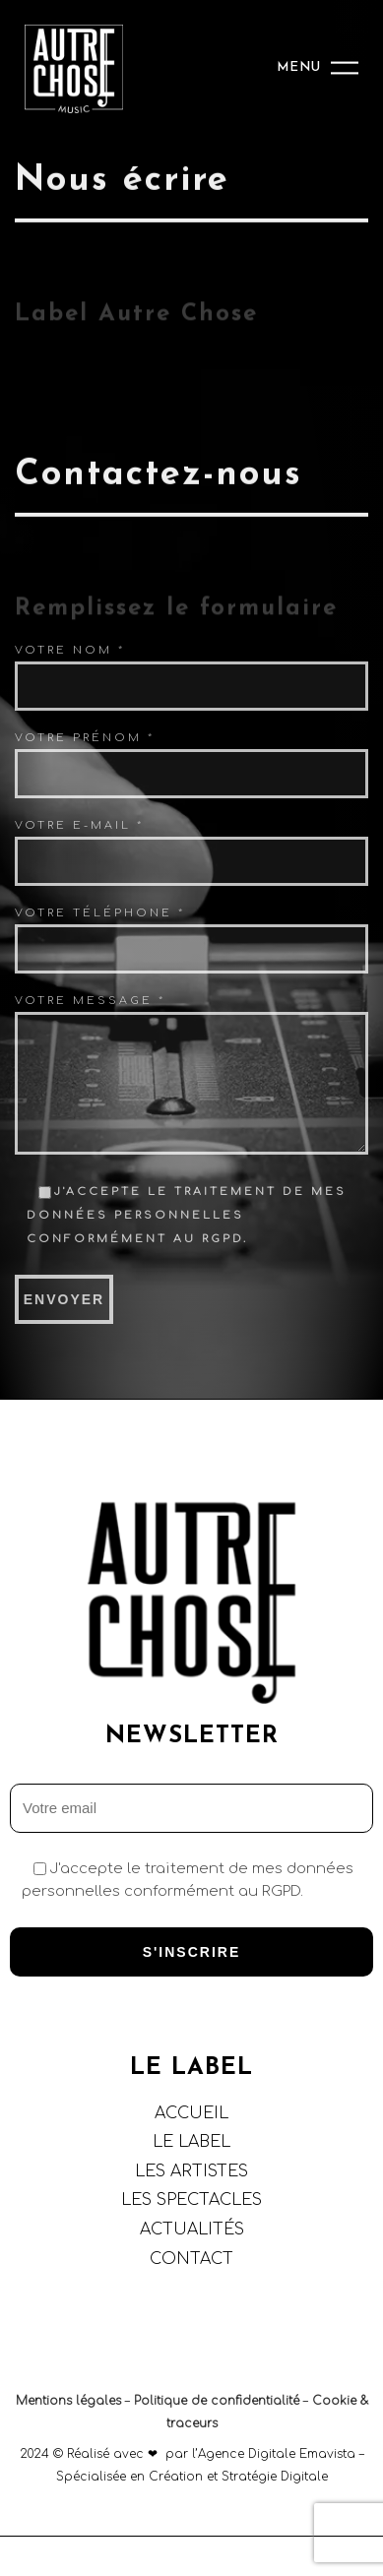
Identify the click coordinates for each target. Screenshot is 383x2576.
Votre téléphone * (100, 913)
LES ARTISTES (191, 2171)
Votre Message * (90, 1000)
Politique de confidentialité (216, 2401)
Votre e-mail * (79, 825)
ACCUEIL (191, 2113)
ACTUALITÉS (192, 2229)
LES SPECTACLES (191, 2200)
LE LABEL (191, 2142)
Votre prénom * (85, 737)
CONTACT (191, 2259)
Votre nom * (70, 650)
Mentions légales (68, 2401)
